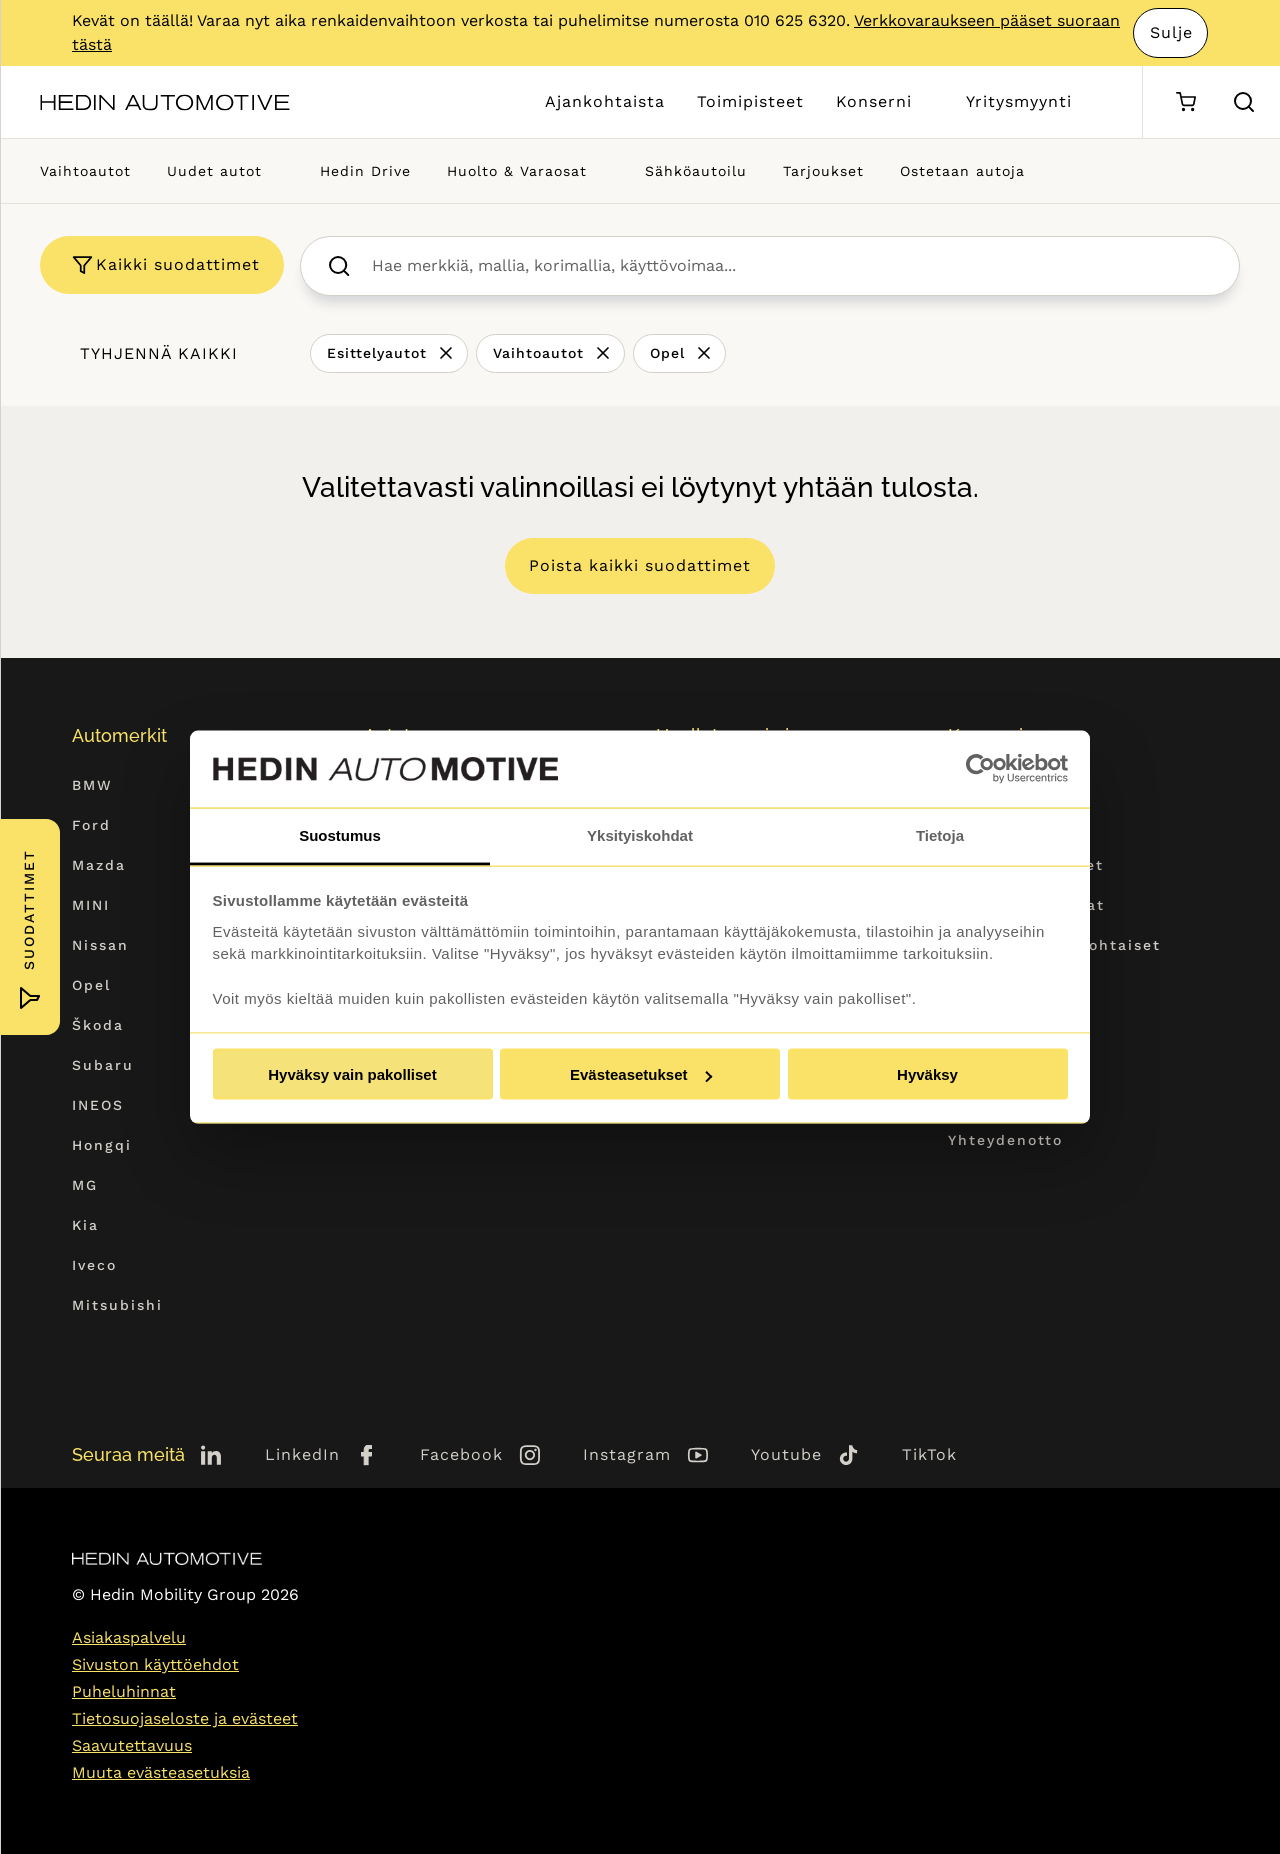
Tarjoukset (823, 171)
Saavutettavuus (132, 1745)
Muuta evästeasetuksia (161, 1772)
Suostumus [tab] (340, 834)
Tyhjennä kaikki (159, 353)
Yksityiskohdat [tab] (640, 834)
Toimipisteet (750, 101)
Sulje (1171, 32)
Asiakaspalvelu (129, 1637)
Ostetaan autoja (962, 171)
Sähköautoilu (696, 171)
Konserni (874, 101)
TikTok (929, 1454)
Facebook (461, 1454)
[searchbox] (791, 266)
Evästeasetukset (641, 1074)
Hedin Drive (365, 171)
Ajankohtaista (605, 101)
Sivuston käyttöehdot (155, 1664)
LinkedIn (302, 1454)
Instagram (627, 1454)
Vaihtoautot (85, 171)
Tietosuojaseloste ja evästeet (185, 1718)
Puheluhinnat (124, 1691)
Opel (667, 353)
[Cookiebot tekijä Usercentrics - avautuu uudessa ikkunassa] (980, 769)
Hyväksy (927, 1074)
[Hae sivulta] (1244, 102)
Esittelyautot (377, 353)
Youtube (786, 1454)
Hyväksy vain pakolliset (352, 1074)
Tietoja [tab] (940, 834)
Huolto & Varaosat (517, 171)
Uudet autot (214, 171)
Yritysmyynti (1019, 101)
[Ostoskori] (1185, 102)
